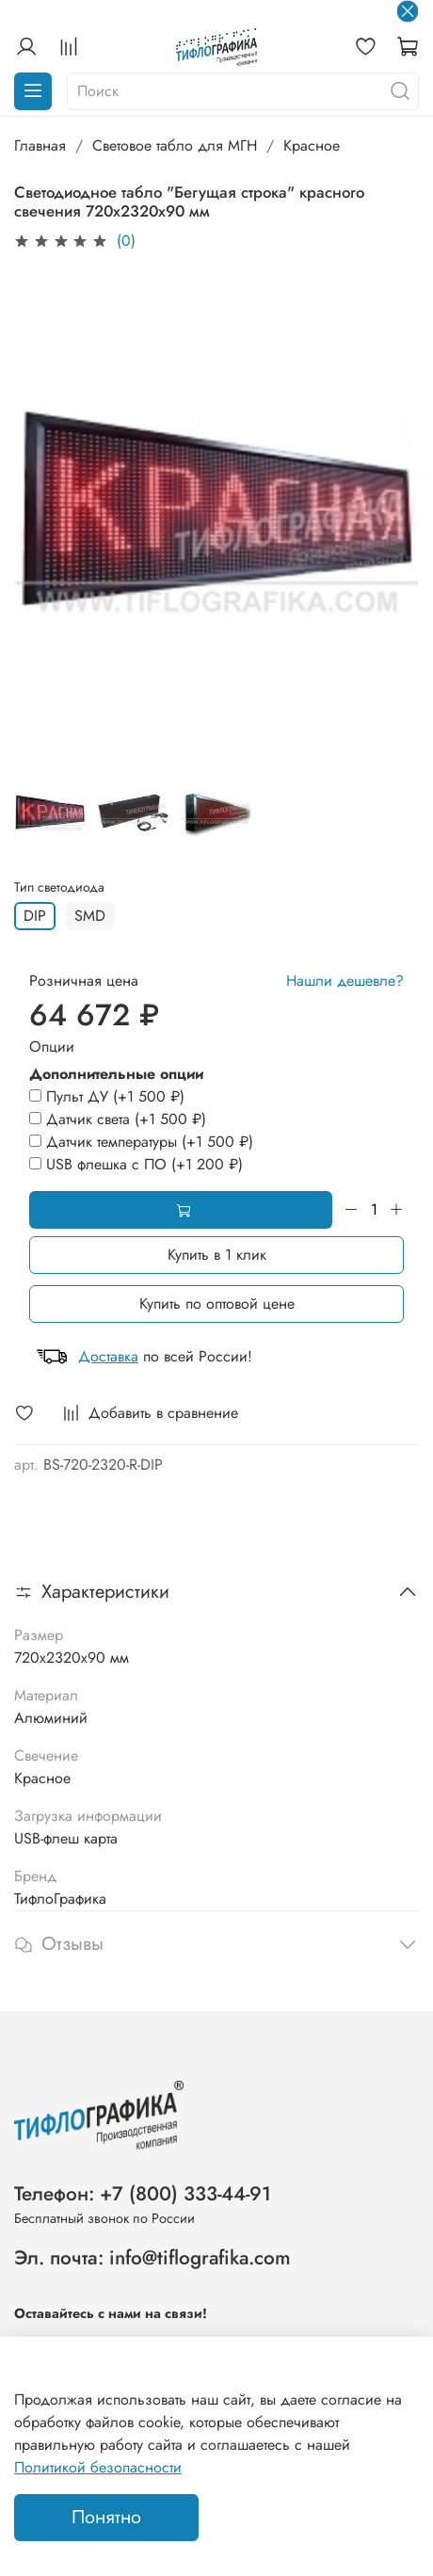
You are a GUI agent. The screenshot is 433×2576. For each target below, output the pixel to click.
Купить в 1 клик (217, 1254)
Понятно (106, 2517)
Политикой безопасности (98, 2467)
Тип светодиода (59, 887)
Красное (311, 145)
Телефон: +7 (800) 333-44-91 (142, 2194)
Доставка (108, 1356)
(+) (106, 1096)
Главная (40, 145)
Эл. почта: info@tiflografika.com (152, 2258)
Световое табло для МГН (174, 145)
